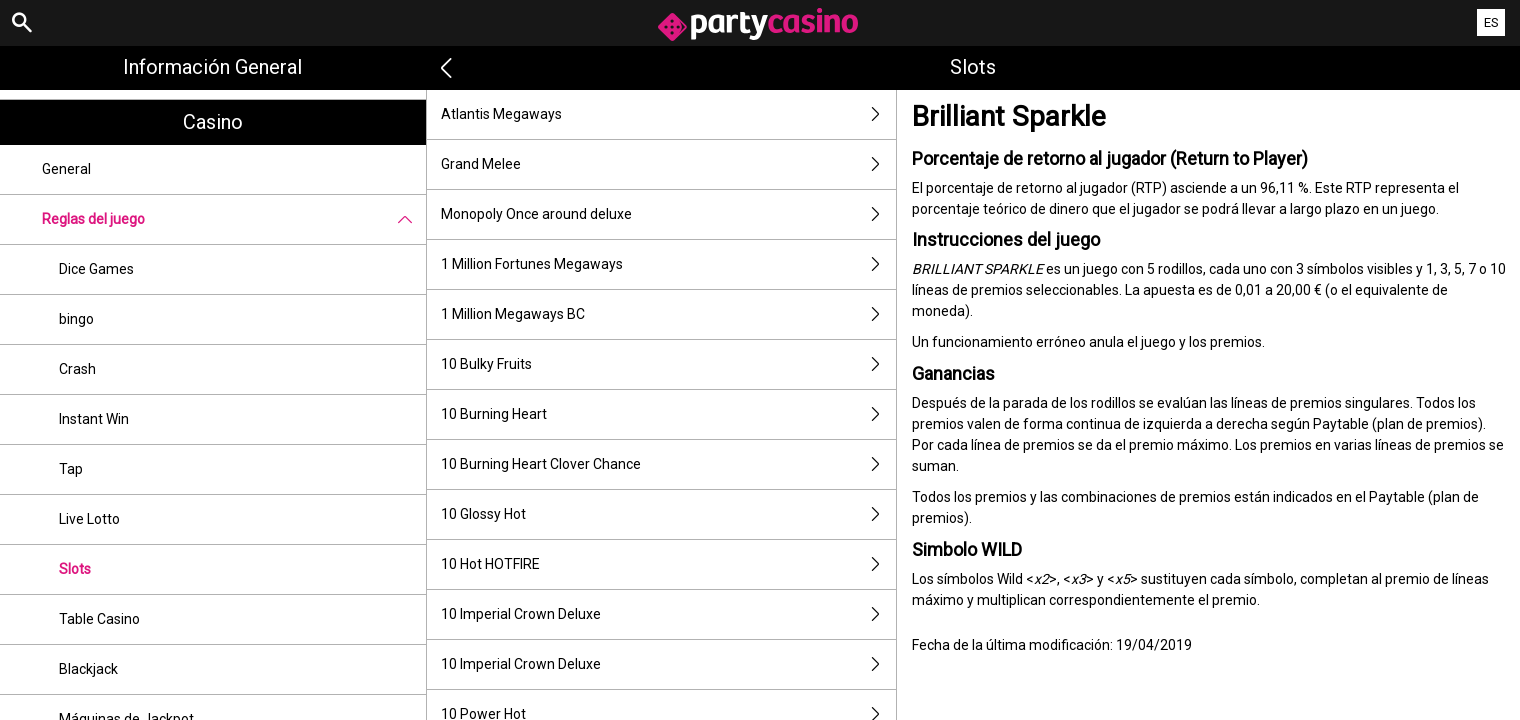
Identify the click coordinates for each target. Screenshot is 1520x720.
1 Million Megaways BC (668, 314)
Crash (77, 369)
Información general (212, 67)
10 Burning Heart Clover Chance (668, 464)
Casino (213, 122)
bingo (76, 319)
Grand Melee (668, 164)
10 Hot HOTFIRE (668, 564)
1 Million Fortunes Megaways (668, 264)
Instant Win (94, 419)
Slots (75, 569)
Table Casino (99, 619)
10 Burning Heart (668, 414)
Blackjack (88, 669)
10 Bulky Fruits (668, 364)
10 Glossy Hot (668, 514)
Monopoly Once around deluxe (668, 214)
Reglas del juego (234, 219)
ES (1491, 22)
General (66, 169)
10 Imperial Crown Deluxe (668, 614)
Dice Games (96, 269)
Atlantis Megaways (668, 114)
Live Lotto (89, 519)
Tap (71, 469)
